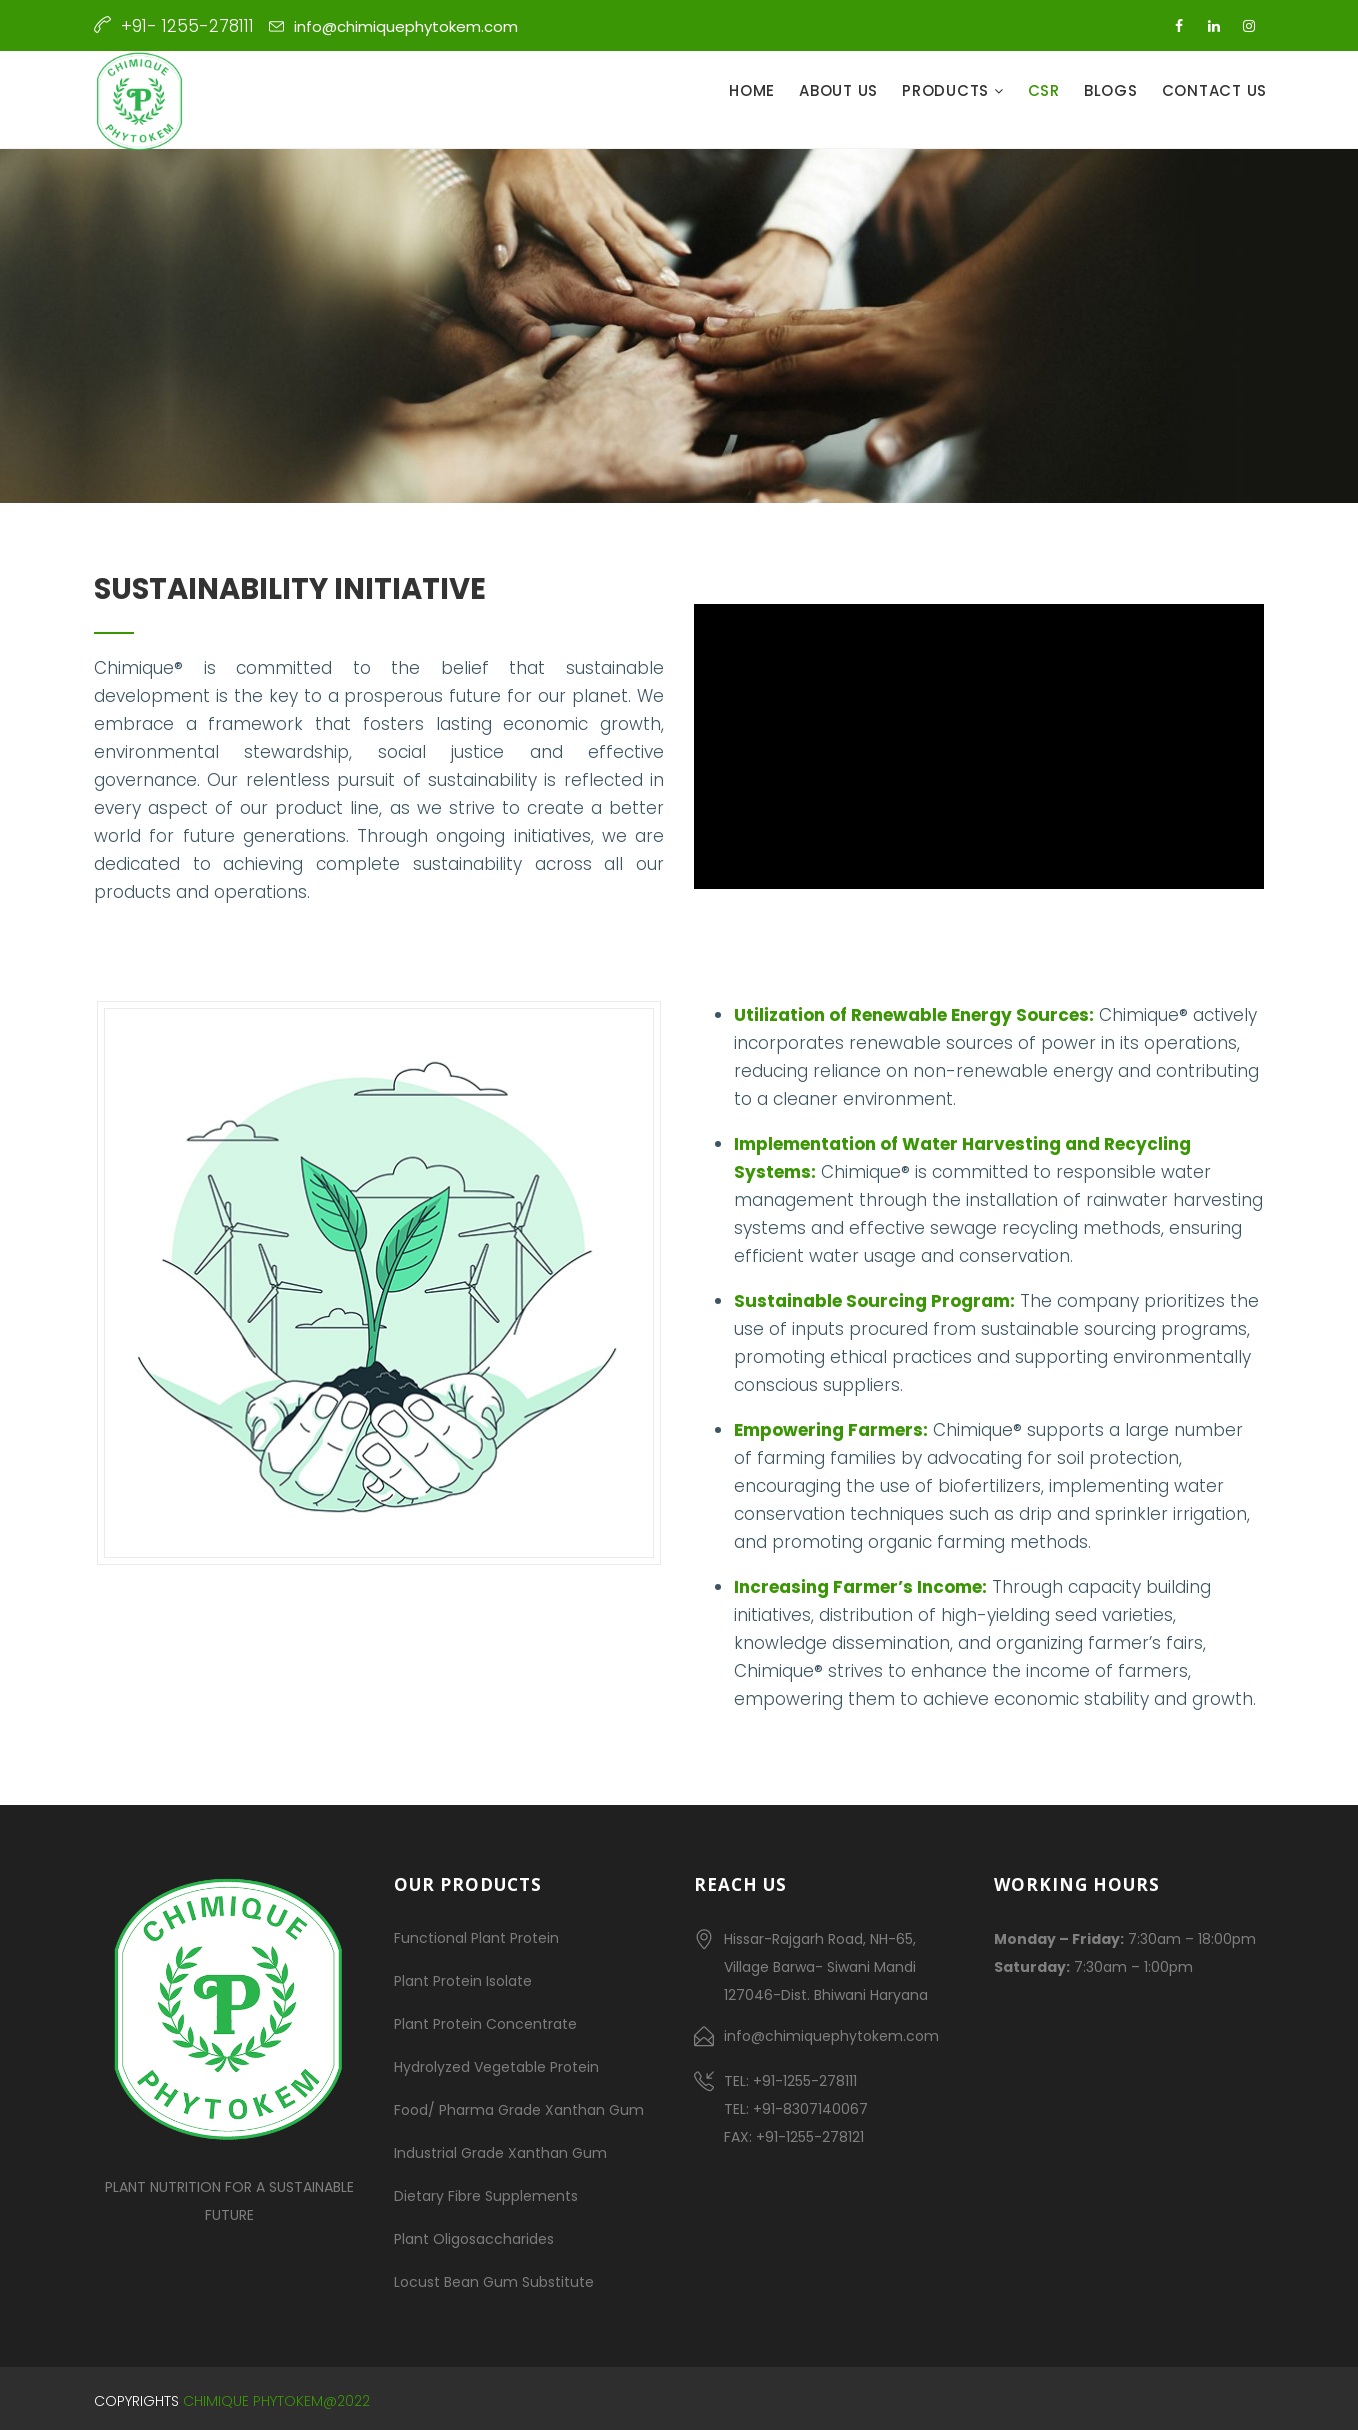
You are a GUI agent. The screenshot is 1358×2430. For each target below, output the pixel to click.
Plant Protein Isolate (463, 1981)
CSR (1044, 90)
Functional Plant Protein (476, 1938)
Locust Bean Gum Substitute (494, 2282)
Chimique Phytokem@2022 (276, 2401)
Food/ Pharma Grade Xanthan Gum (519, 2110)
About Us (838, 90)
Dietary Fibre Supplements (486, 2196)
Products (948, 90)
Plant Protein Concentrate (485, 2024)
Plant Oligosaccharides (474, 2239)
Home (752, 90)
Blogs (1111, 90)
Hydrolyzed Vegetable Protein (496, 2067)
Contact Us (1215, 90)
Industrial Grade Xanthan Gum (500, 2153)
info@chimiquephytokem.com (406, 26)
